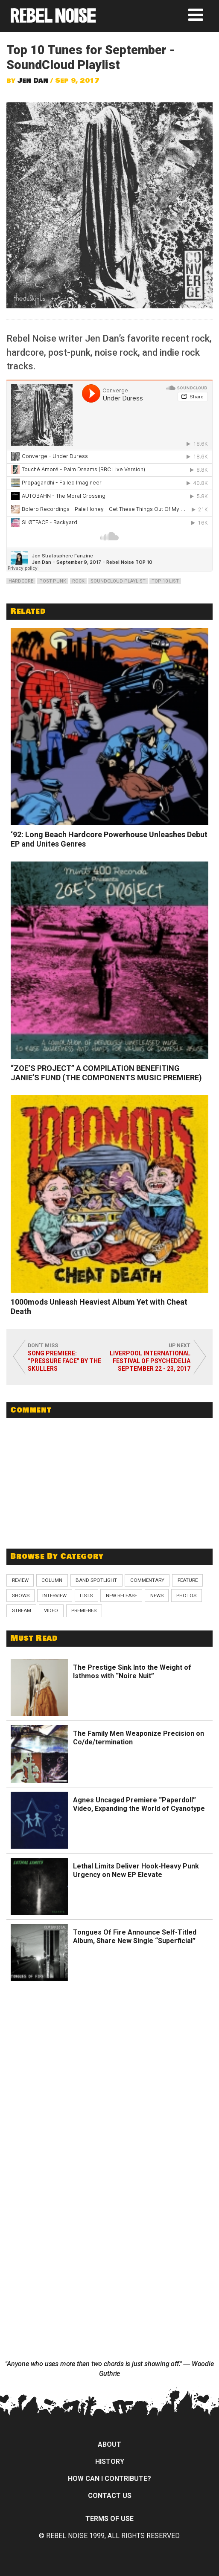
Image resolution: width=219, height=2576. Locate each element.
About (109, 2444)
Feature (188, 1580)
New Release (121, 1595)
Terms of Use (109, 2519)
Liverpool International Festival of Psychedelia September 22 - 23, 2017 (150, 1361)
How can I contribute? (109, 2478)
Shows (20, 1595)
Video (51, 1610)
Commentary (147, 1580)
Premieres (83, 1610)
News (157, 1595)
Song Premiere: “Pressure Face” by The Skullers (64, 1361)
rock (78, 581)
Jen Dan (33, 80)
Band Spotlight (96, 1580)
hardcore (21, 581)
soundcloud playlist (118, 581)
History (109, 2461)
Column (51, 1580)
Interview (54, 1595)
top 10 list (165, 581)
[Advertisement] (110, 1479)
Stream (21, 1610)
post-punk (52, 581)
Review (20, 1580)
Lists (86, 1595)
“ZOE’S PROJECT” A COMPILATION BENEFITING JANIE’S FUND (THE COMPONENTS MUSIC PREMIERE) (106, 1073)
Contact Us (109, 2496)
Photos (186, 1595)
